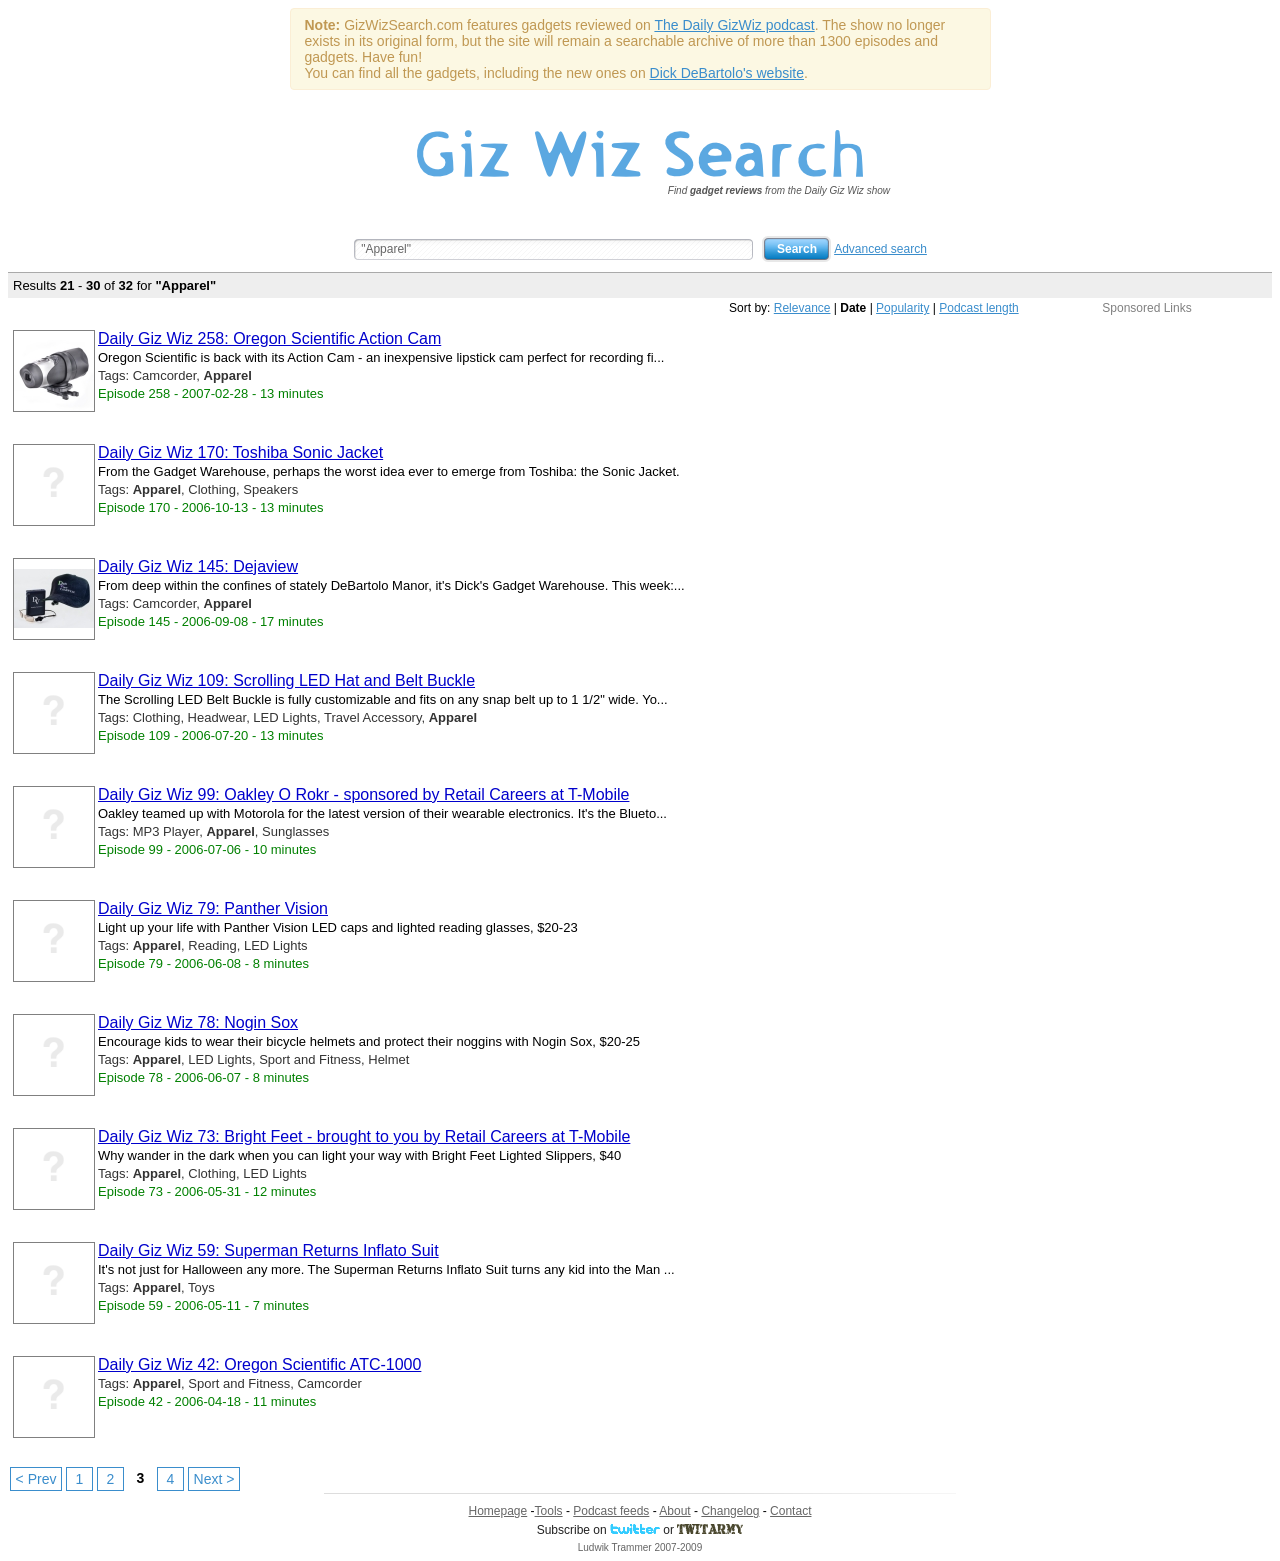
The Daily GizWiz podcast (734, 25)
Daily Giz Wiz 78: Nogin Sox (198, 1022)
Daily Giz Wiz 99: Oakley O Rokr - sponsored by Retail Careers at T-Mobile (363, 794)
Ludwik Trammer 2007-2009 (640, 1547)
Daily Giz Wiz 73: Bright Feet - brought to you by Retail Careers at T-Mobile (364, 1136)
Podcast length (978, 308)
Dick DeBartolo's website (727, 73)
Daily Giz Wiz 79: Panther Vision (213, 908)
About (674, 1511)
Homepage (498, 1511)
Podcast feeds (611, 1511)
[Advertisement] (1147, 440)
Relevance (802, 308)
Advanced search (880, 249)
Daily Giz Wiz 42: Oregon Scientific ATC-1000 (259, 1364)
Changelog (730, 1511)
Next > (214, 1479)
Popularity (902, 308)
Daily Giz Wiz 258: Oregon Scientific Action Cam (269, 338)
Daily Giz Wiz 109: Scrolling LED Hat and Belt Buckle (286, 680)
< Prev (36, 1479)
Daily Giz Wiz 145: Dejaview (198, 566)
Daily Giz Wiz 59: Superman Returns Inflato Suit (268, 1250)
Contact (790, 1511)
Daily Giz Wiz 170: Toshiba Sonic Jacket (240, 452)
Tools (549, 1511)
